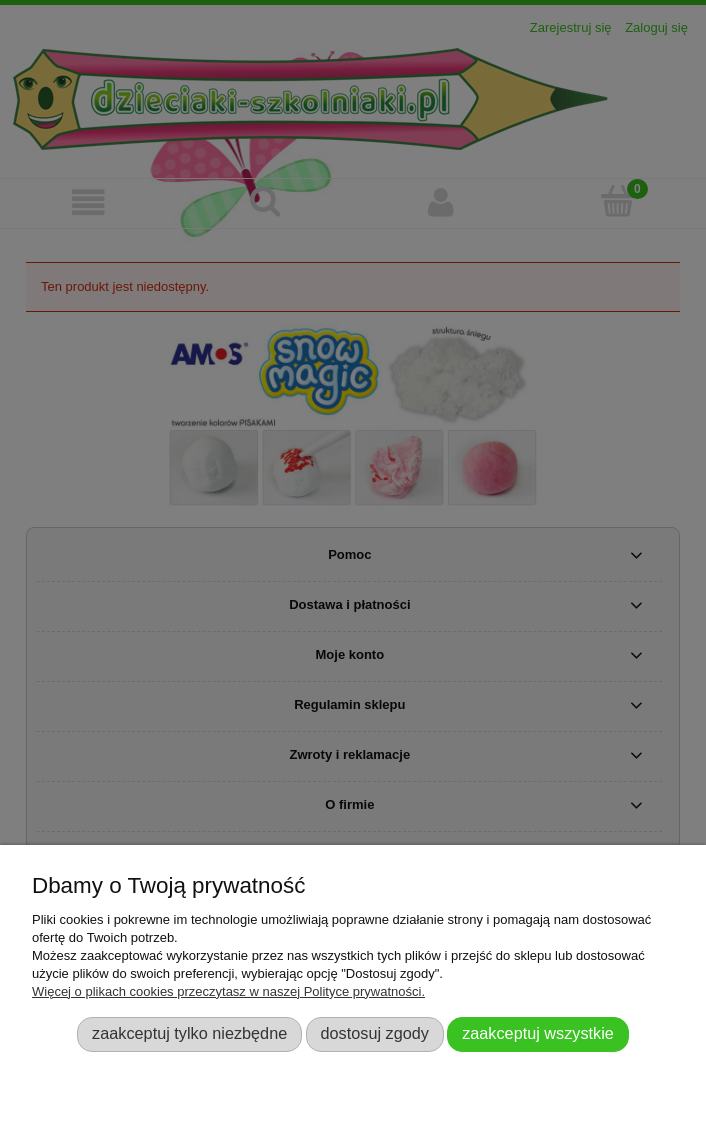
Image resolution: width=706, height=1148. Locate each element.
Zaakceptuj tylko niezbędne (189, 1033)
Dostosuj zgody (375, 1033)
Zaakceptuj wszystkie (538, 1033)
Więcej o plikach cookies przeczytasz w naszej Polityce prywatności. (228, 991)
